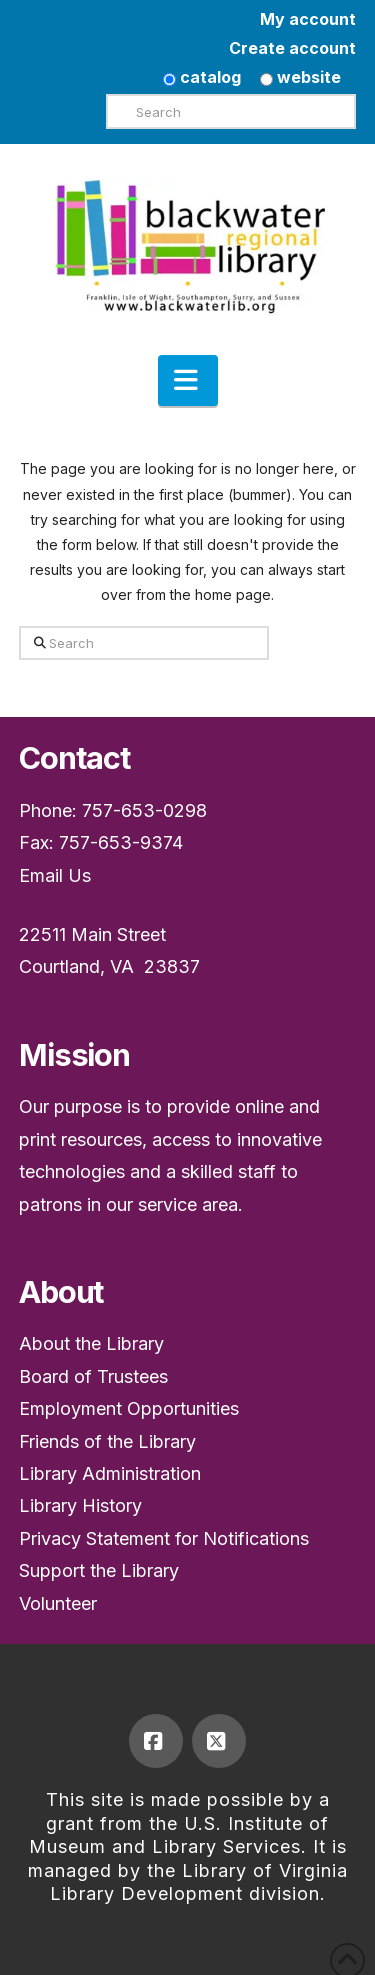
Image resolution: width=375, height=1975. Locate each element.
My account (308, 19)
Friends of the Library (107, 1441)
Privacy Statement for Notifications (164, 1538)
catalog (202, 77)
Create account (292, 48)
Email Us (55, 875)
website (300, 77)
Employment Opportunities (129, 1408)
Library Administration (110, 1473)
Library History (80, 1505)
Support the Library (99, 1570)
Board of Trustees (93, 1376)
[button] (188, 381)
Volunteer (58, 1603)
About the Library (91, 1343)
